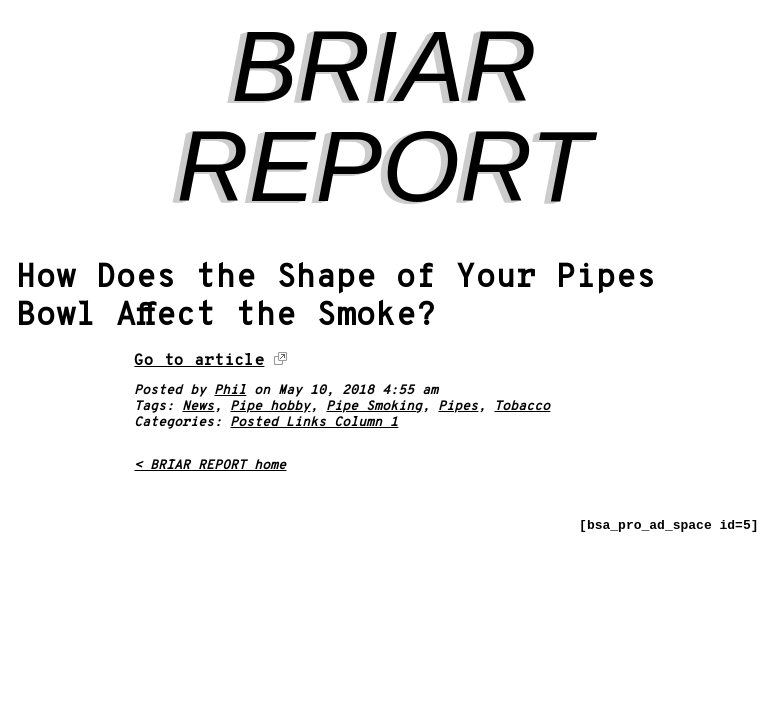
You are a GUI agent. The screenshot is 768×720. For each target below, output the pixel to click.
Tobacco (522, 407)
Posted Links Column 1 (314, 423)
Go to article (199, 361)
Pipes (458, 407)
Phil (230, 391)
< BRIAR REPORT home (210, 466)
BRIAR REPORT (384, 116)
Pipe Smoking (374, 407)
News (198, 407)
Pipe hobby (270, 407)
